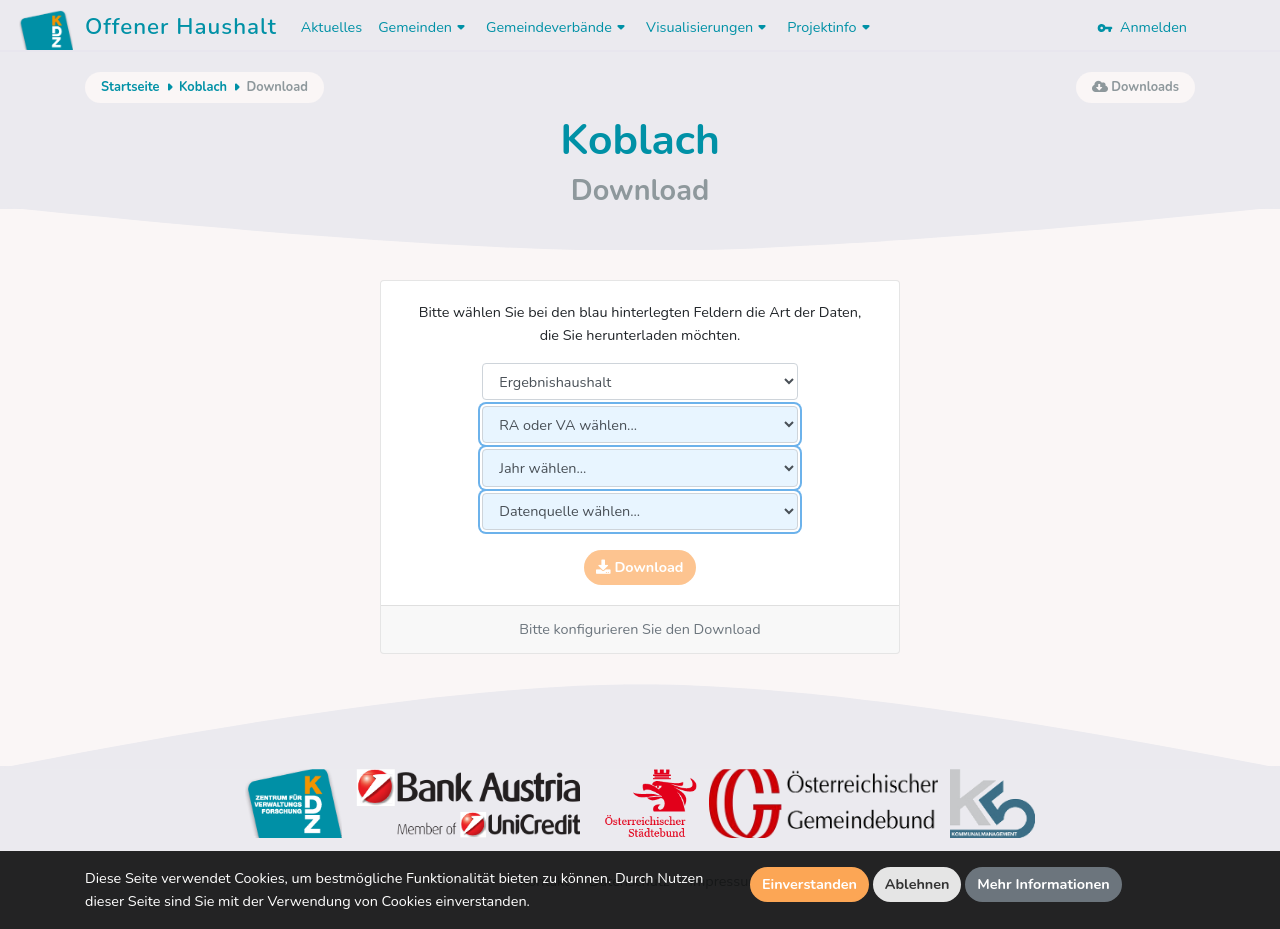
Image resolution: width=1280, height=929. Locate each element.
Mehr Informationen (1043, 884)
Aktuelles (331, 27)
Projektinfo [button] (830, 27)
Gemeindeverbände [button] (558, 27)
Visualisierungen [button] (708, 27)
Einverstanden (809, 884)
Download (639, 567)
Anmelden (1142, 27)
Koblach (203, 87)
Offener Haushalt (181, 30)
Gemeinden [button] (424, 27)
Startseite (130, 87)
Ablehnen (917, 884)
